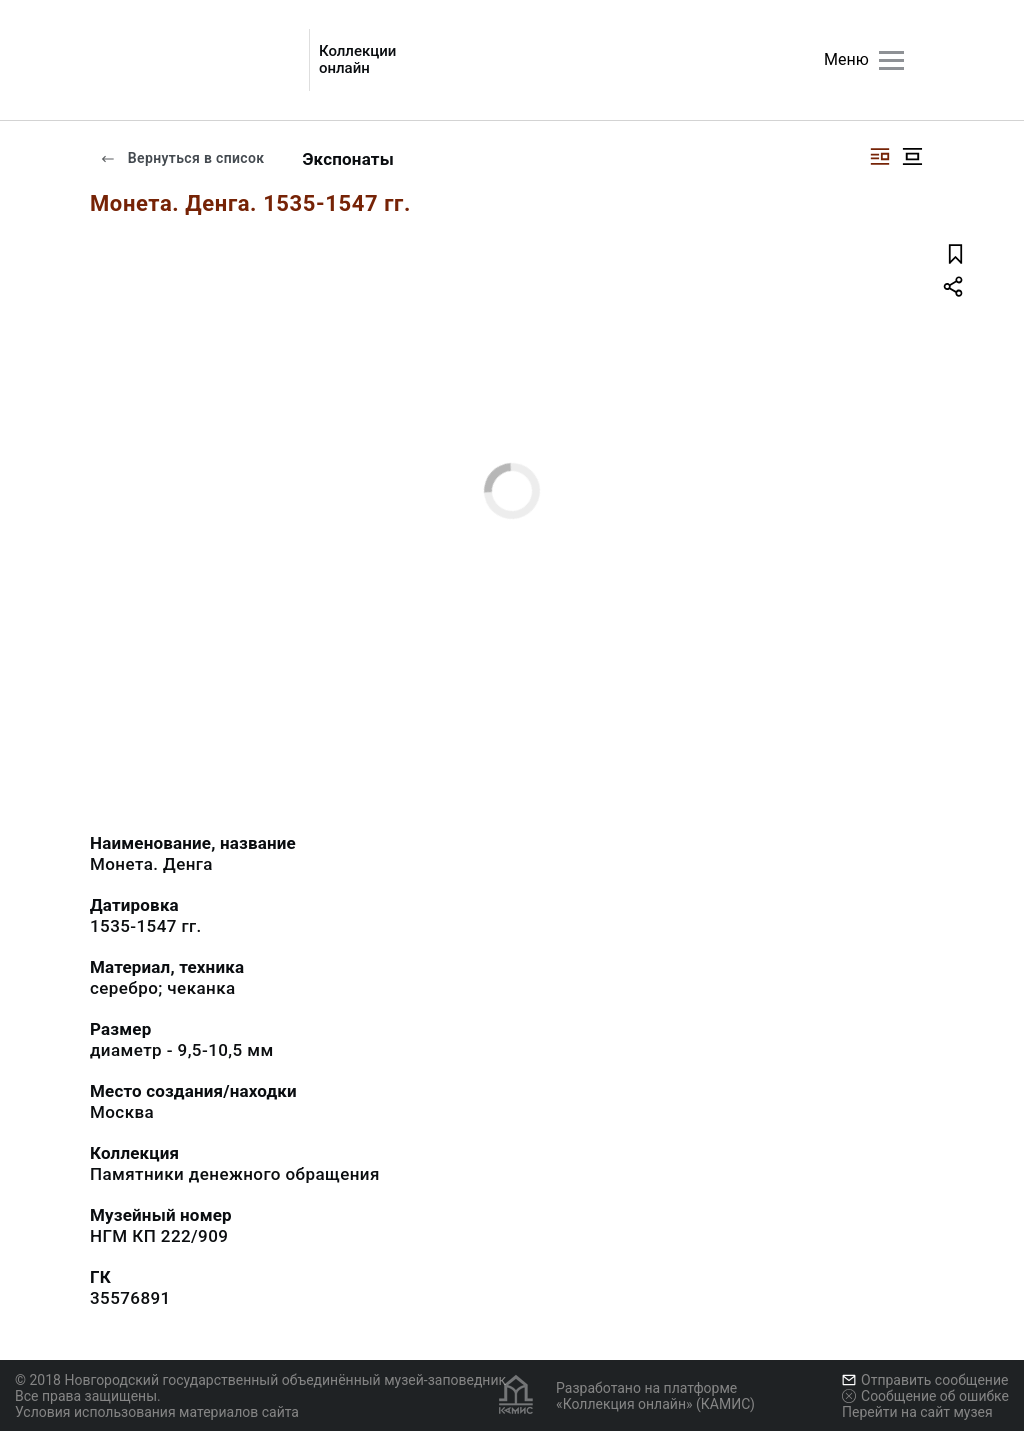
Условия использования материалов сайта (157, 1412)
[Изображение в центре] (912, 156)
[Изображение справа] (880, 156)
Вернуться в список (182, 158)
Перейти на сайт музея (917, 1412)
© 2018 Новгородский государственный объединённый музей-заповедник (260, 1380)
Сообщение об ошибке (925, 1396)
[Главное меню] (891, 60)
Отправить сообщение (925, 1380)
